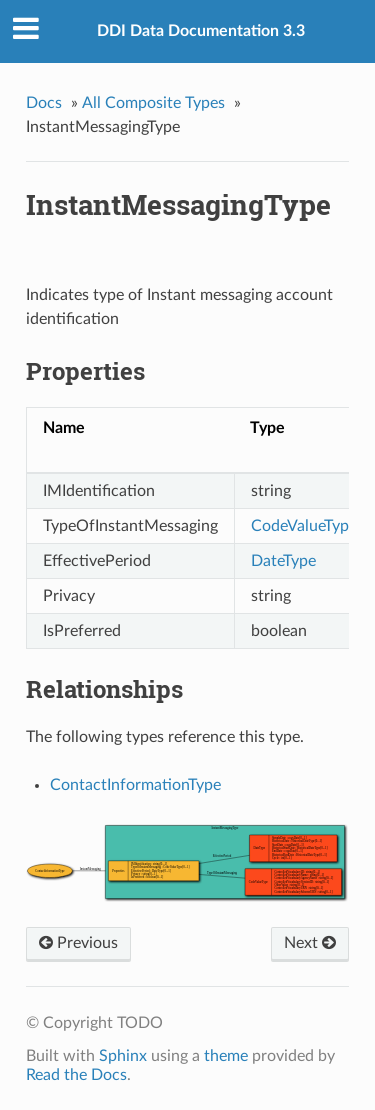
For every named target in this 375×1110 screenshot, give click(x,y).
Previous (78, 943)
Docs (44, 103)
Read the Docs (76, 1075)
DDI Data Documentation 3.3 (201, 31)
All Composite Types (153, 103)
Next (310, 943)
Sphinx (123, 1056)
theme (226, 1056)
